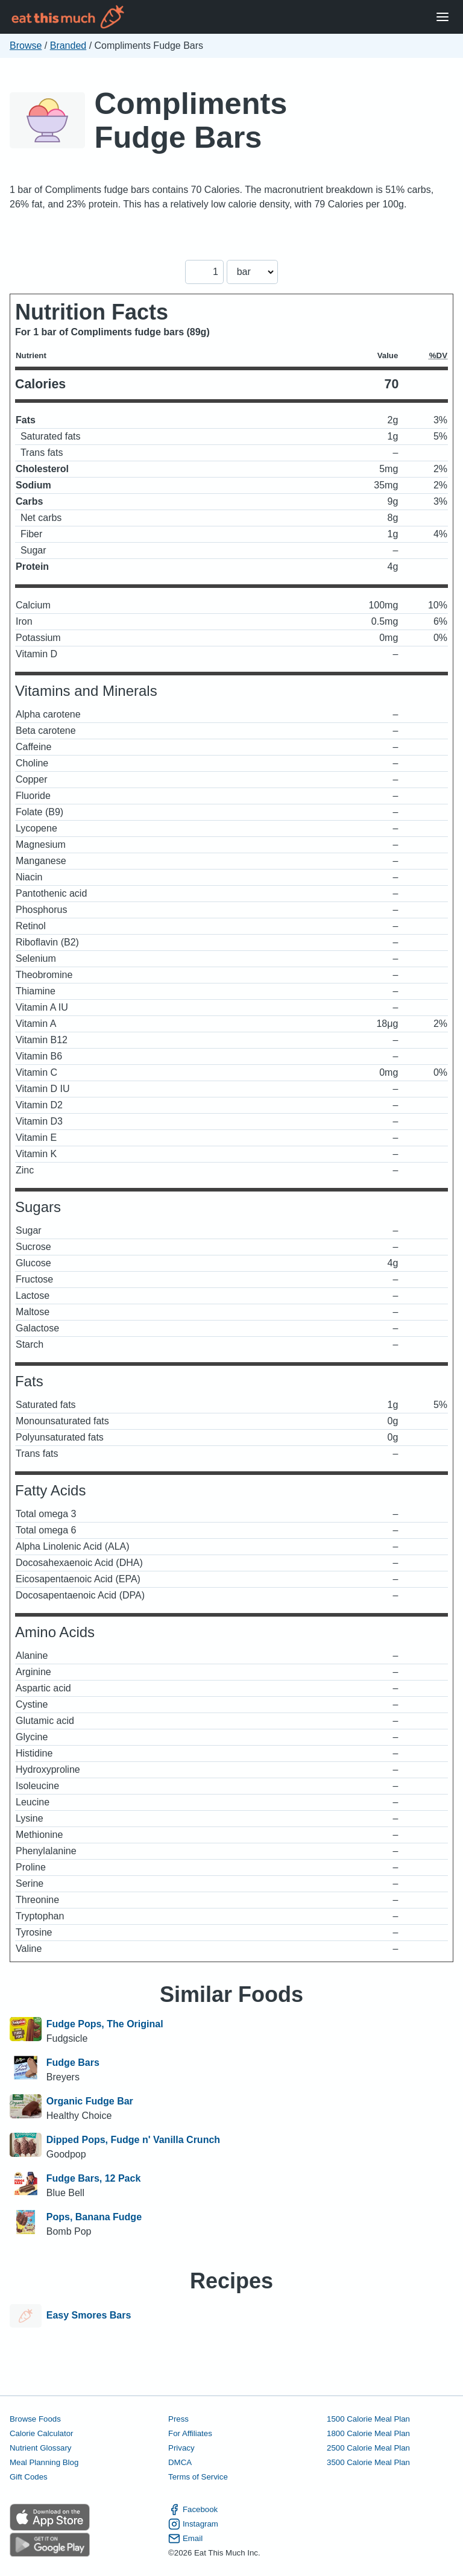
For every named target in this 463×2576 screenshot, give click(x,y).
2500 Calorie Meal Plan (368, 2447)
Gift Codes (29, 2476)
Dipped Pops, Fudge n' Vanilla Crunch (133, 2140)
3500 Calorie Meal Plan (368, 2462)
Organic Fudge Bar (89, 2101)
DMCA (180, 2462)
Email (185, 2539)
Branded (68, 45)
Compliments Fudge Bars (191, 120)
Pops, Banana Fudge (94, 2217)
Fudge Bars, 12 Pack (93, 2178)
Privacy (181, 2447)
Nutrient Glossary (40, 2447)
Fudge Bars (72, 2062)
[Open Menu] (442, 17)
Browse (26, 45)
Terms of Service (198, 2476)
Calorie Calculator (41, 2433)
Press (178, 2418)
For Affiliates (190, 2433)
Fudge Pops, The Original (104, 2024)
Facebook (193, 2510)
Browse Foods (35, 2418)
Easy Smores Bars (88, 2316)
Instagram (193, 2524)
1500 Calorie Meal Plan (368, 2418)
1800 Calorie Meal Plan (368, 2433)
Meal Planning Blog (44, 2462)
